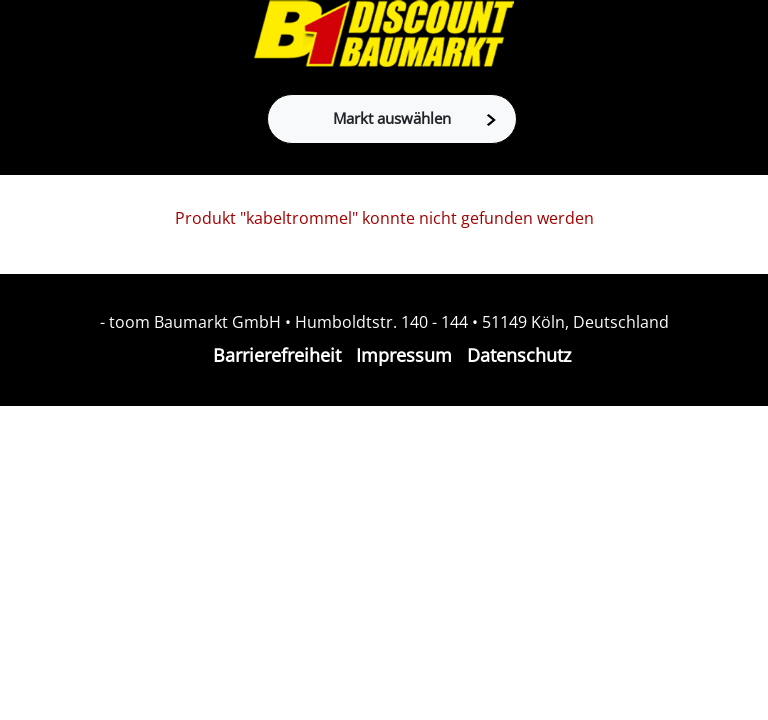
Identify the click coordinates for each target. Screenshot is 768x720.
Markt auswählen (414, 118)
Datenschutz (519, 355)
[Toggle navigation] (26, 35)
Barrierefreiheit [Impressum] (277, 355)
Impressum (404, 355)
